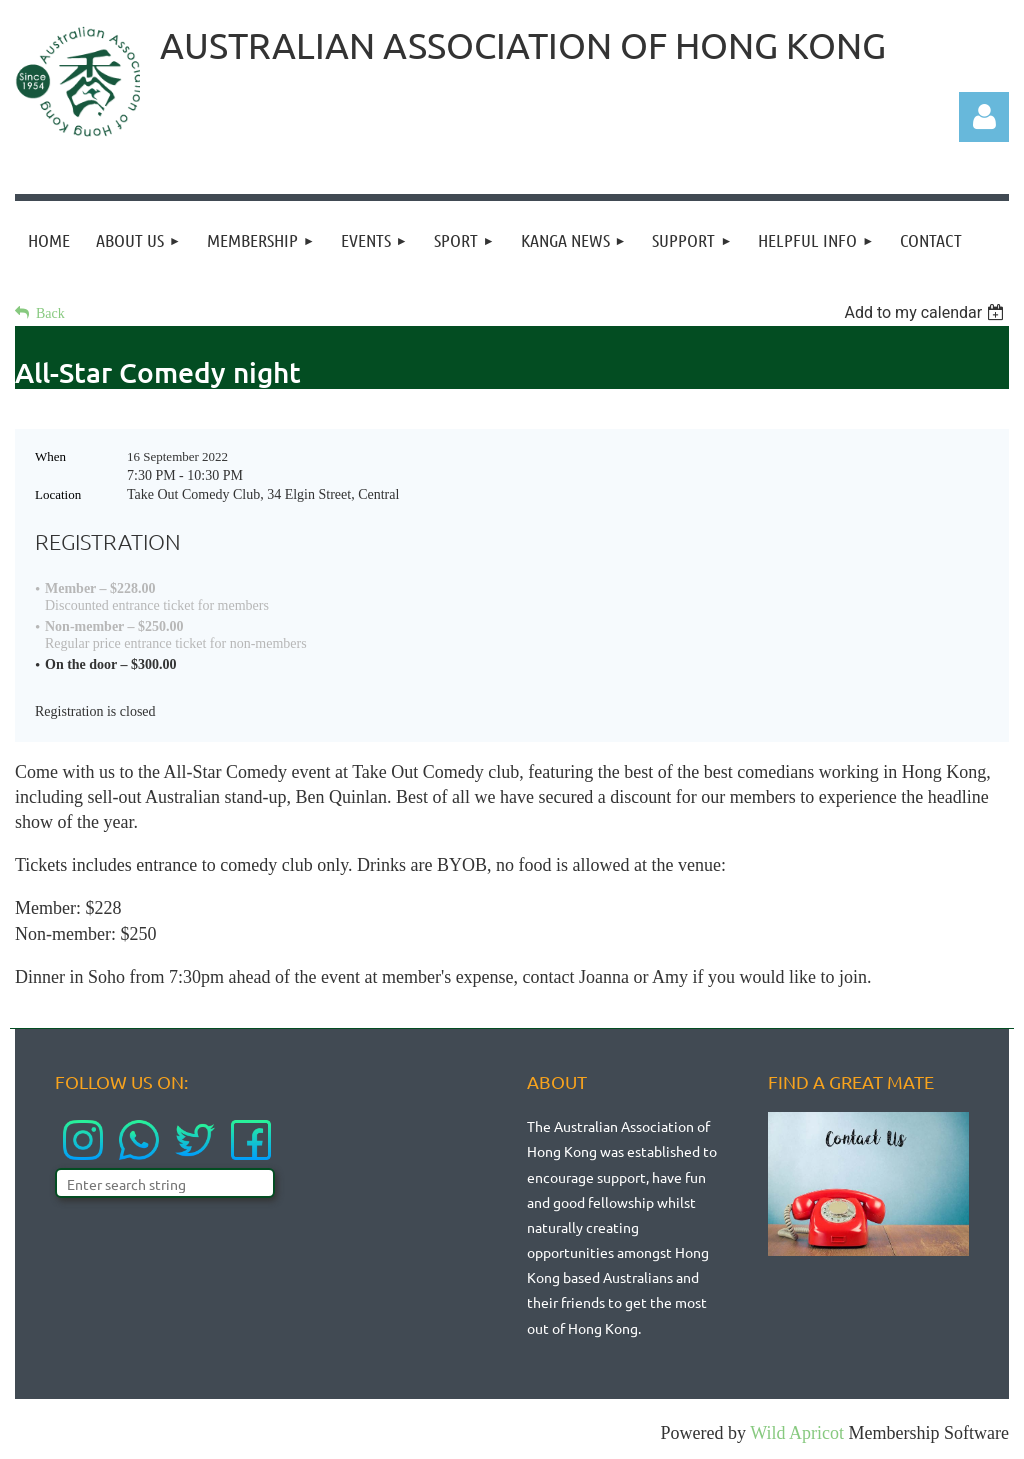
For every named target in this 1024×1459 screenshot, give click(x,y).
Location (58, 494)
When (50, 456)
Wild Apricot (797, 1433)
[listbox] (926, 312)
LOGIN (963, 48)
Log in (984, 117)
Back (50, 313)
